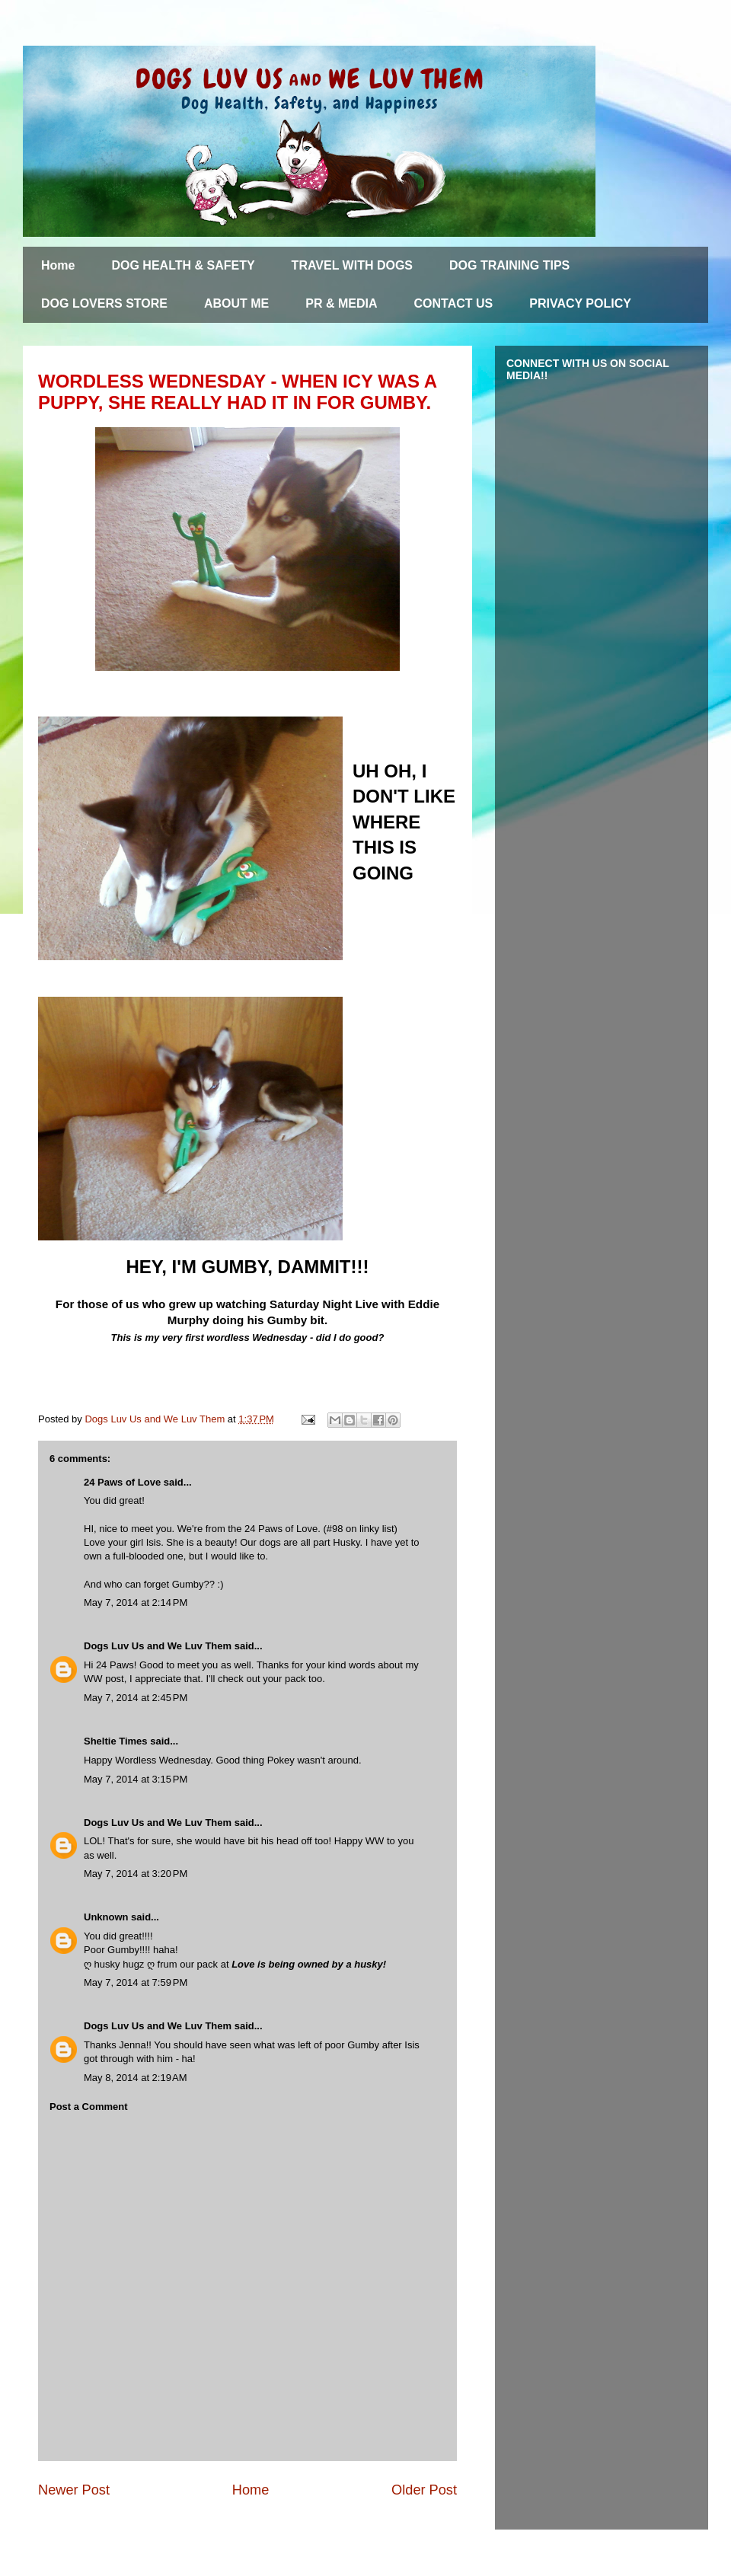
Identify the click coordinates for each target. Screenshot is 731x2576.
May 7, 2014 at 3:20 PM (135, 1873)
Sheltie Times (116, 1741)
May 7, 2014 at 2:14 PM (135, 1602)
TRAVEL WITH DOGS (352, 265)
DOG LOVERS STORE (104, 303)
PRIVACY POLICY (580, 303)
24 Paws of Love (122, 1482)
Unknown (106, 1917)
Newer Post (74, 2490)
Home (58, 265)
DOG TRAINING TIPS (509, 265)
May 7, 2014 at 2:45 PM (135, 1697)
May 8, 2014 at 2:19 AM (135, 2077)
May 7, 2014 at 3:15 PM (135, 1779)
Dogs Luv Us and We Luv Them (157, 1646)
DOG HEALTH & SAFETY (182, 265)
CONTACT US (453, 303)
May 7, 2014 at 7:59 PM (135, 1982)
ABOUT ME (236, 303)
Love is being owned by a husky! (308, 1964)
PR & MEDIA (341, 303)
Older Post (424, 2490)
